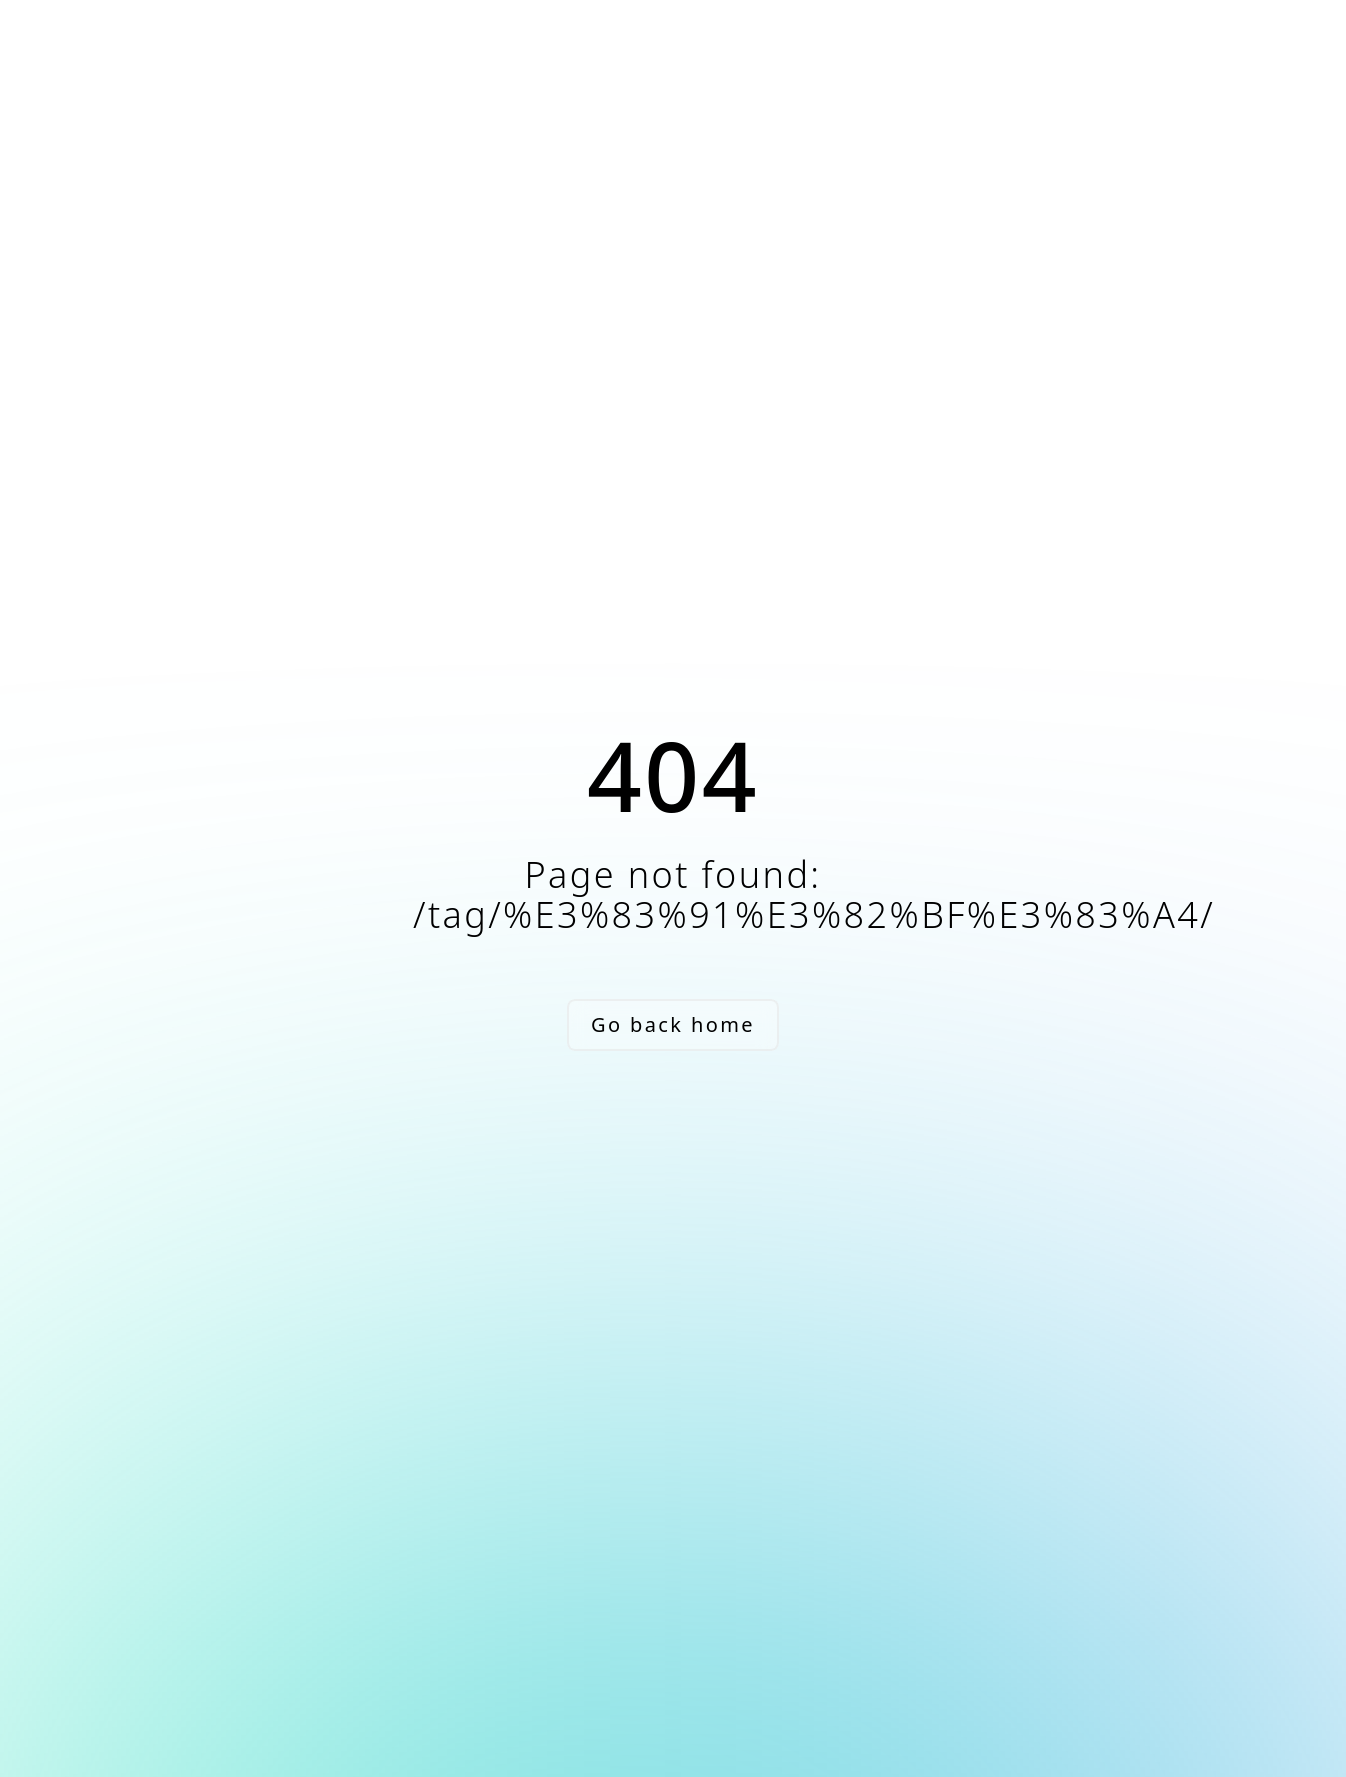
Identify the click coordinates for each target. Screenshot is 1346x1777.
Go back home (673, 1024)
